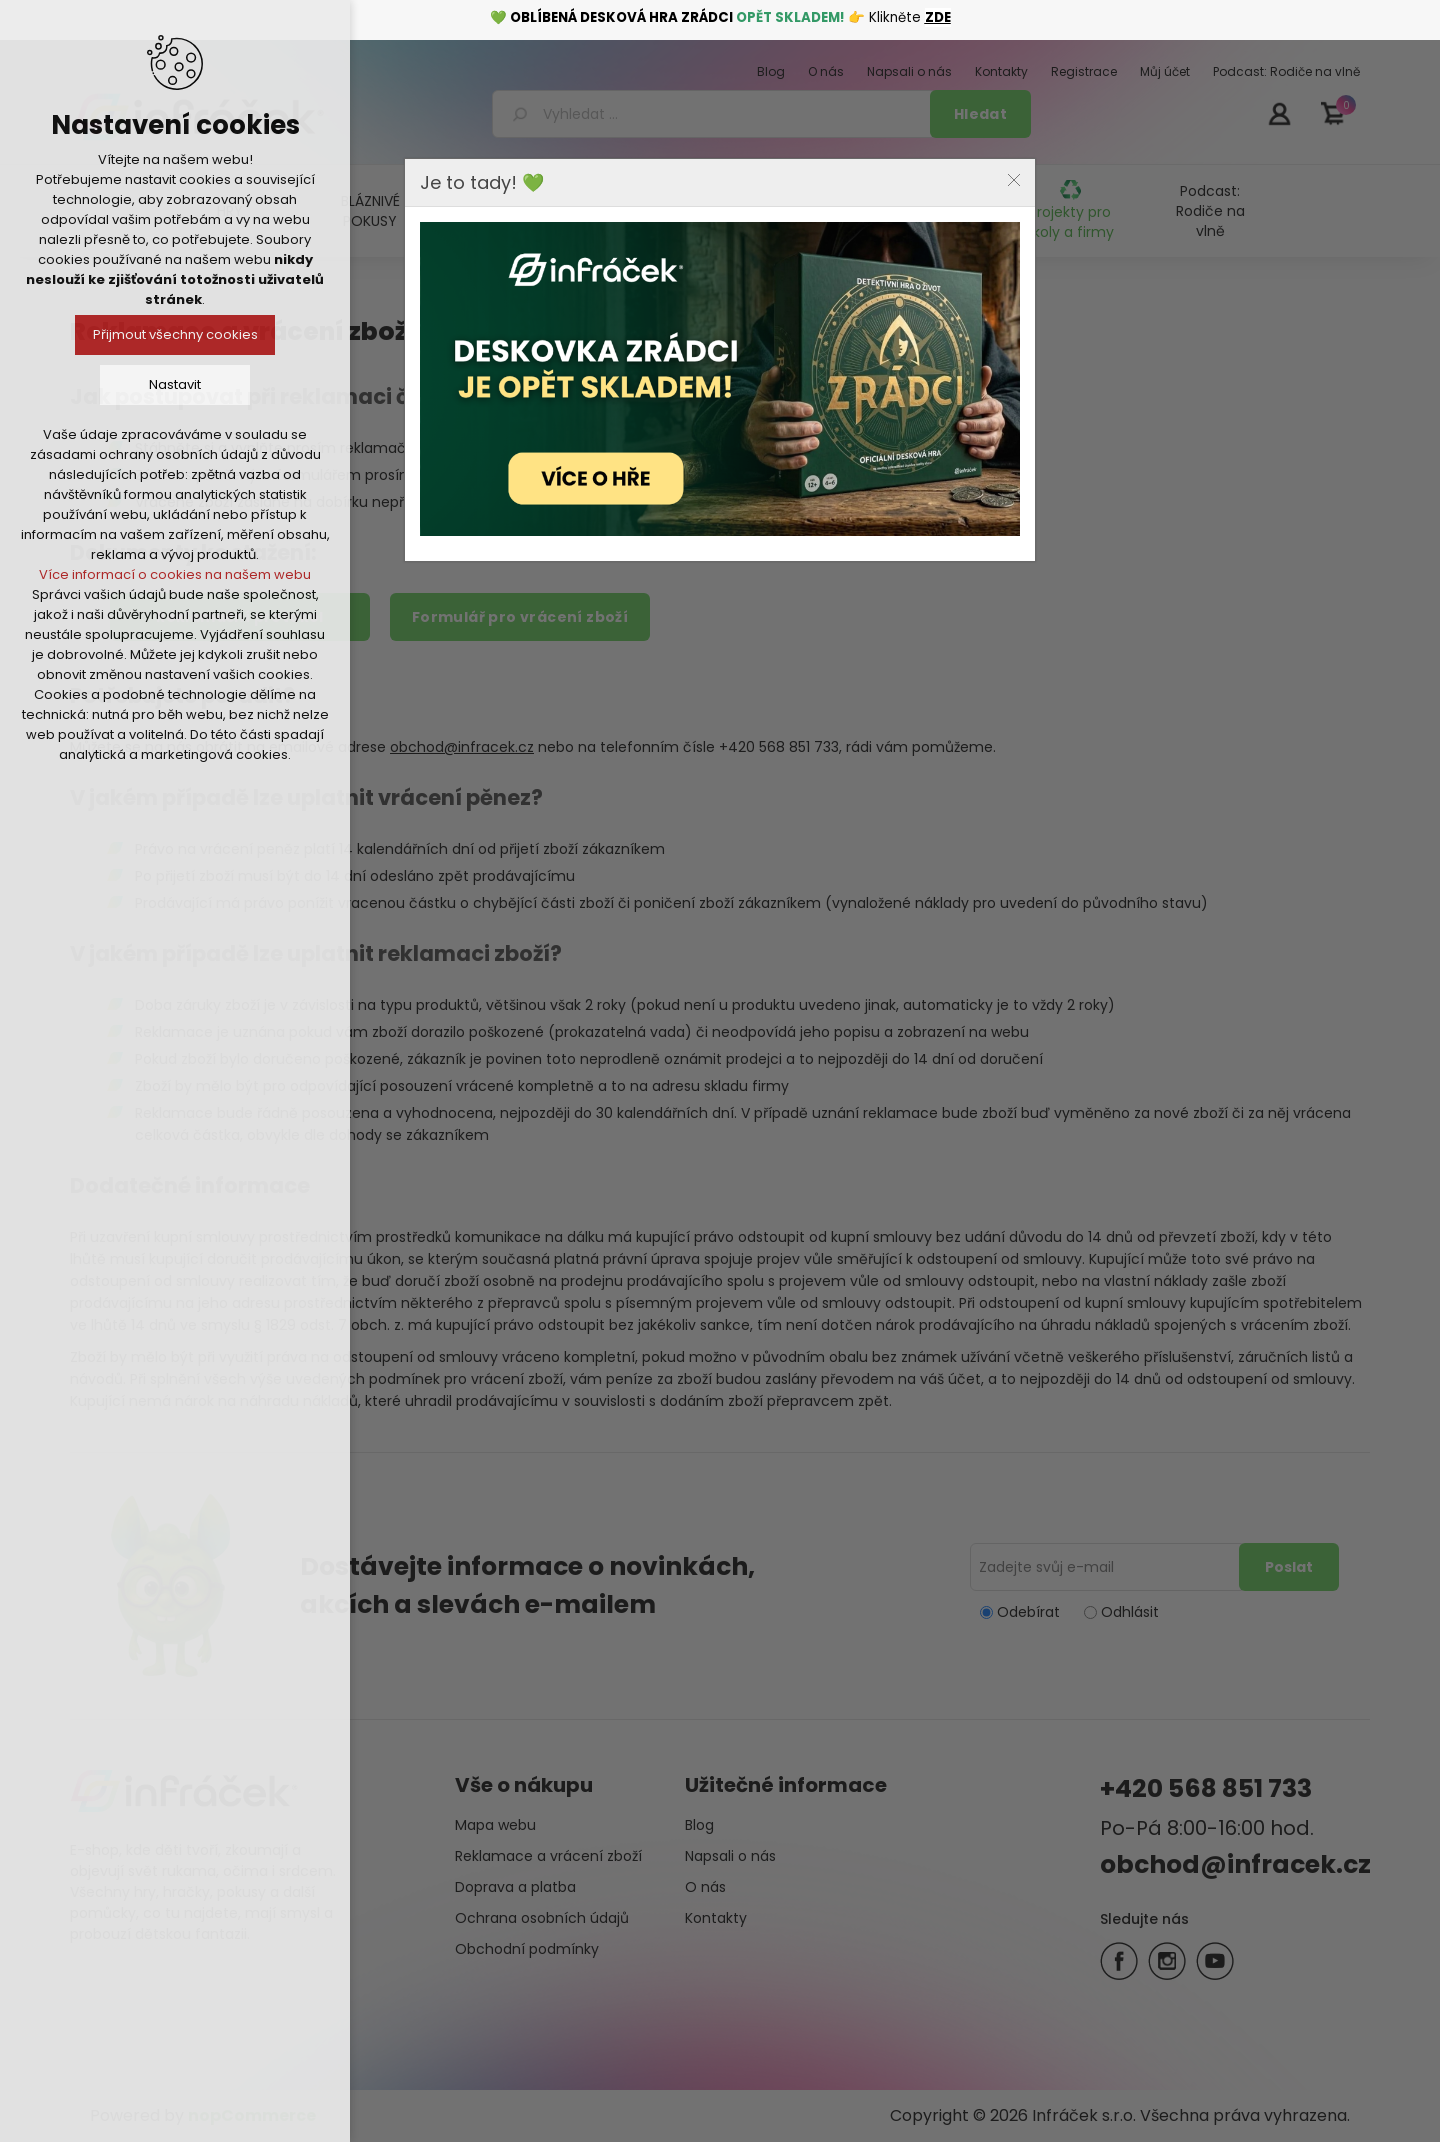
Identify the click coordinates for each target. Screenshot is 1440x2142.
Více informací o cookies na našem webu (175, 574)
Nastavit (175, 384)
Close (1014, 180)
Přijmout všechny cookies (175, 334)
